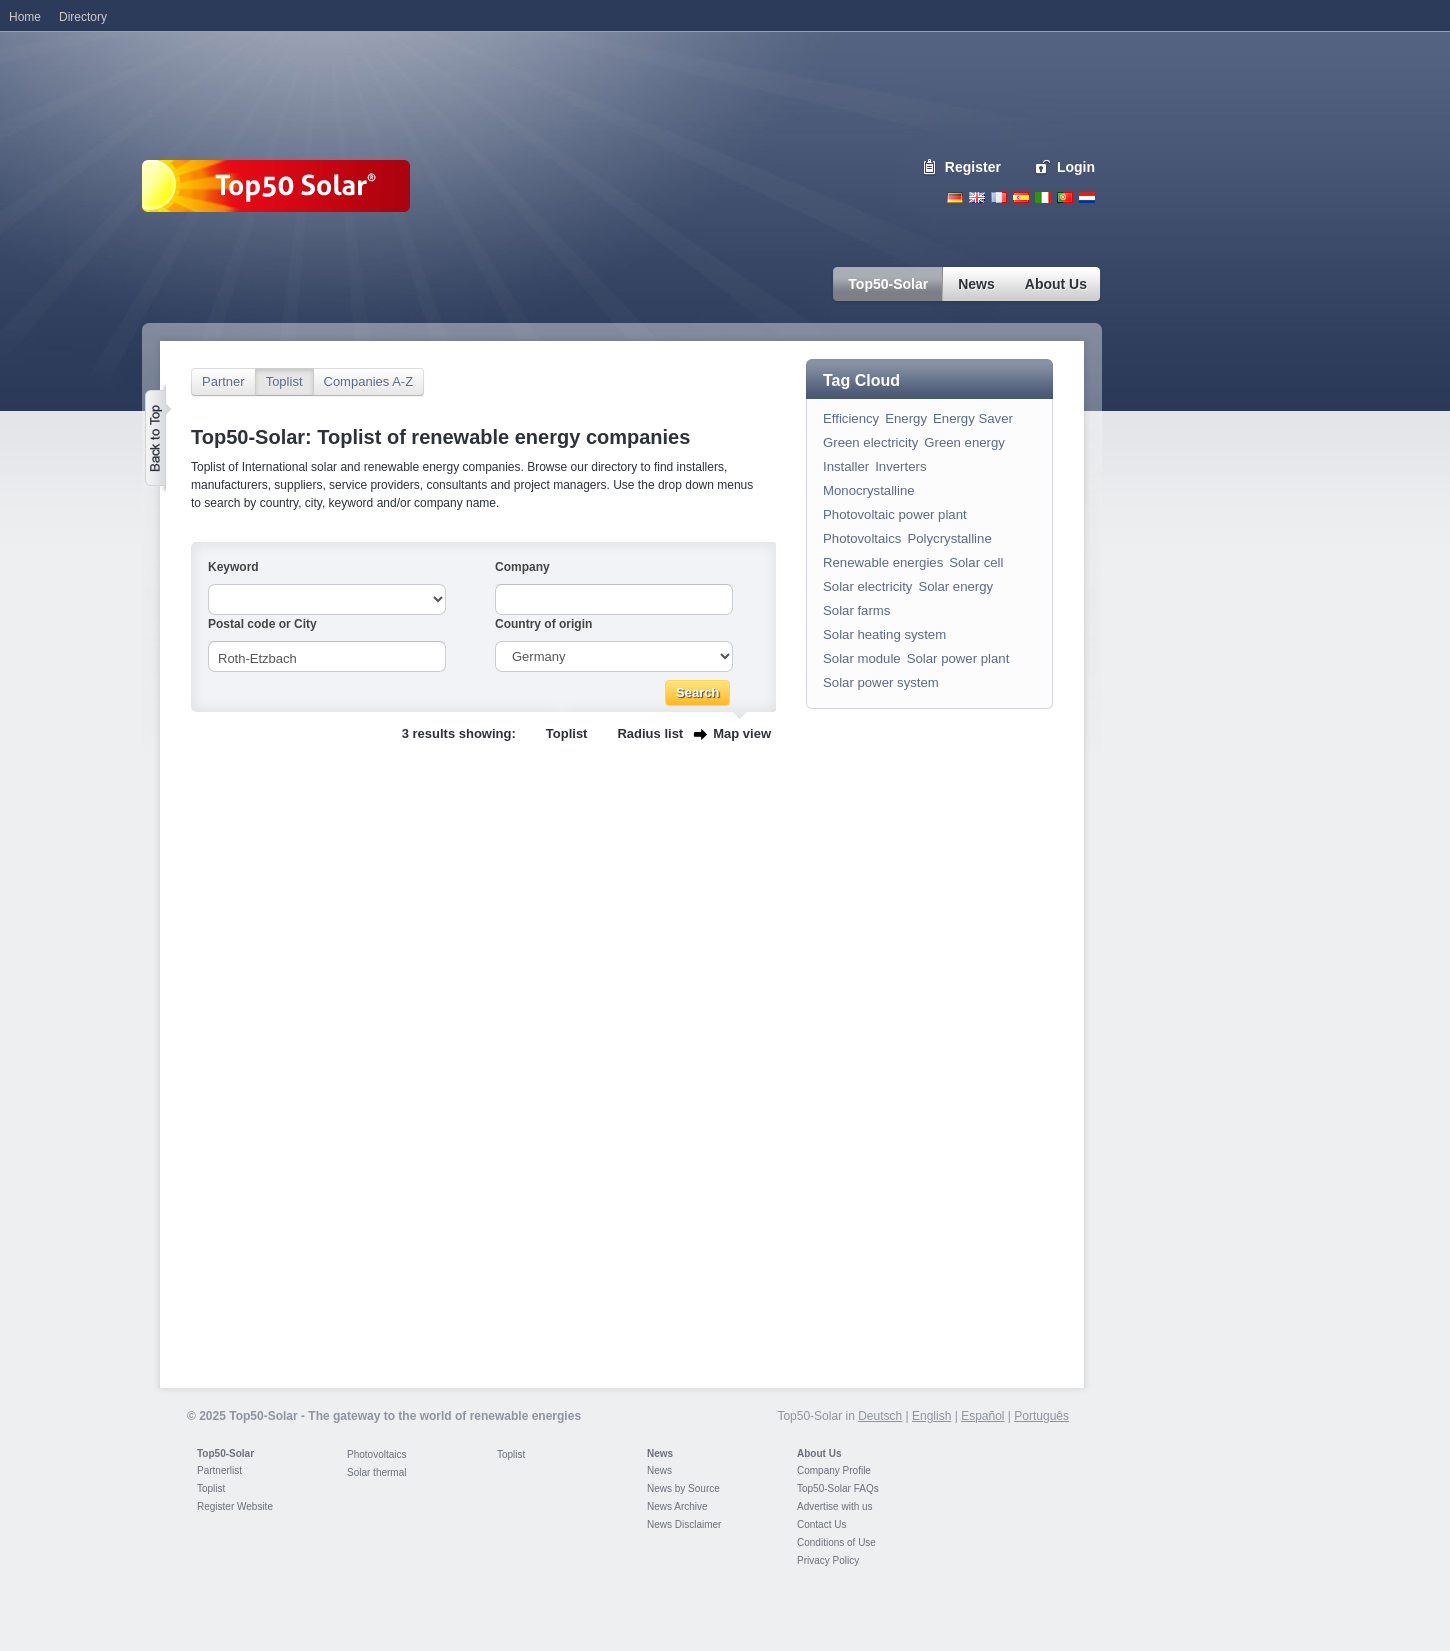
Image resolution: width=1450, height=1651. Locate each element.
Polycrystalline (949, 538)
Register (973, 167)
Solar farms (856, 610)
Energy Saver (973, 418)
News (660, 1453)
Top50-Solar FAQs (838, 1488)
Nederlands (1087, 197)
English (977, 197)
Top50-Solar (225, 1453)
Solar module (862, 658)
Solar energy (955, 586)
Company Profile (834, 1470)
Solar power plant (958, 658)
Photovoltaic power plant (895, 514)
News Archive (677, 1506)
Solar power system (881, 682)
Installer (846, 466)
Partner (223, 381)
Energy (906, 418)
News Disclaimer (684, 1524)
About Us (819, 1453)
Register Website (235, 1506)
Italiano (1043, 197)
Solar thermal (376, 1472)
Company (522, 567)
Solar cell (976, 562)
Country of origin (543, 624)
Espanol (1021, 197)
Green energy (964, 442)
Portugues (1065, 197)
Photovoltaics (862, 538)
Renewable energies (883, 562)
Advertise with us (835, 1506)
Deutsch (955, 197)
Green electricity (870, 442)
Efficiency (851, 418)
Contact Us (821, 1524)
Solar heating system (884, 634)
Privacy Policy (828, 1560)
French (999, 197)
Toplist (284, 381)
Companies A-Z (369, 381)
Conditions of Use (836, 1542)
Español (982, 1416)
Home (25, 17)
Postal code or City (262, 624)
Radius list (650, 733)
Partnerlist (219, 1470)
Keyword (233, 567)
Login (1076, 167)
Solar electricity (867, 586)
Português (1041, 1416)
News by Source (683, 1488)
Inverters (900, 466)
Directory (83, 17)
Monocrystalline (869, 490)
